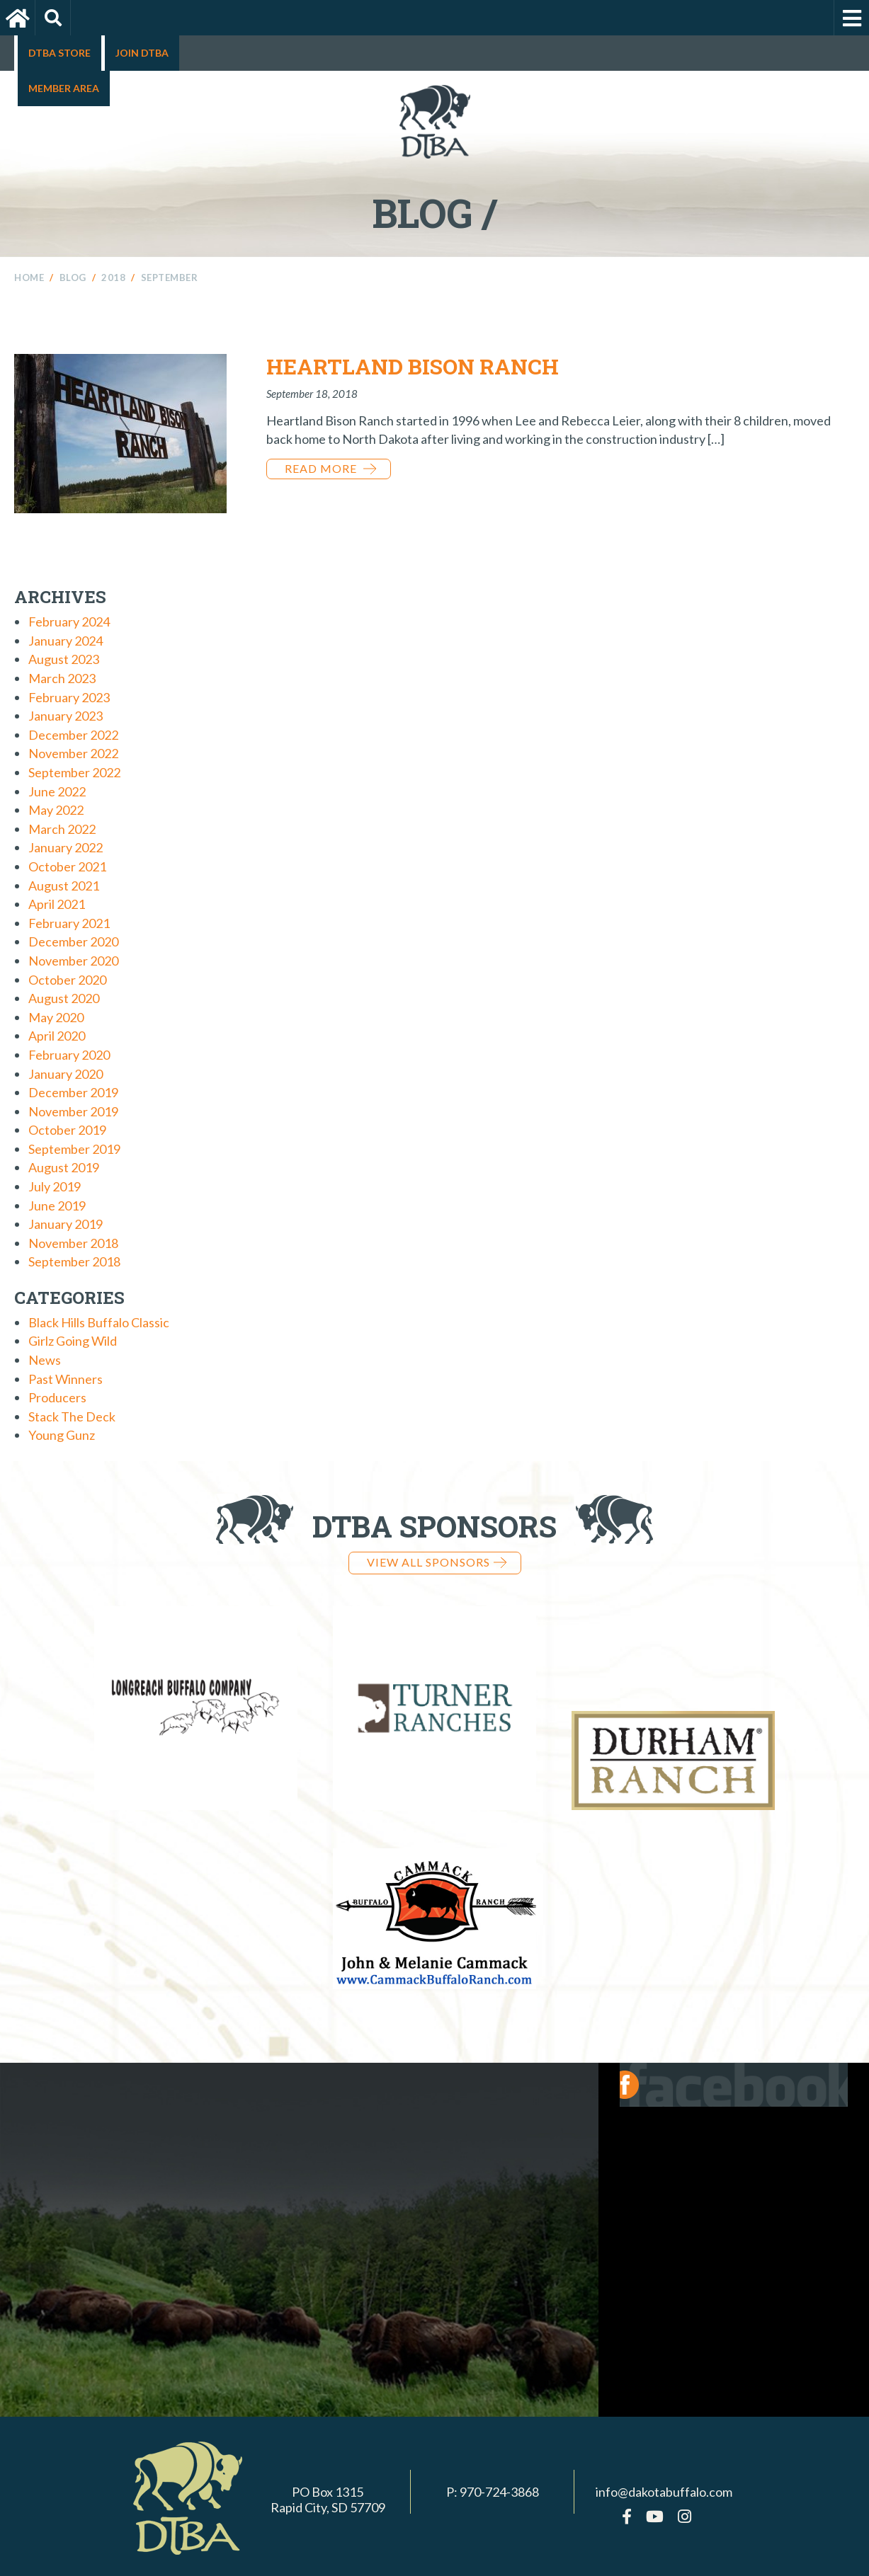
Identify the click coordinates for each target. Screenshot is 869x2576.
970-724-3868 (499, 2467)
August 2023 (63, 659)
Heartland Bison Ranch (412, 366)
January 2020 (65, 1074)
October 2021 (67, 866)
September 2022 (74, 772)
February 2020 (69, 1055)
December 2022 (73, 735)
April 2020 (56, 1035)
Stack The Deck (71, 1416)
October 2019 (67, 1130)
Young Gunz (61, 1435)
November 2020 (73, 960)
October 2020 (67, 980)
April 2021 (56, 904)
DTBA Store (59, 53)
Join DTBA (142, 53)
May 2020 (56, 1017)
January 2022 (65, 847)
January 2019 (65, 1224)
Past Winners (65, 1379)
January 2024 (65, 640)
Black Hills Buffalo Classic (98, 1322)
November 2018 (73, 1243)
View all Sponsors (436, 1562)
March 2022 (62, 829)
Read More (330, 468)
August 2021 (63, 885)
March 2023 (62, 678)
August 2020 (63, 998)
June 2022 (57, 791)
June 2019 (57, 1205)
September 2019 (74, 1149)
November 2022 (73, 753)
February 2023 (69, 697)
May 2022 (56, 810)
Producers (57, 1397)
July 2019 (54, 1186)
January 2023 (65, 715)
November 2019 (73, 1111)
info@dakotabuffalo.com (664, 2467)
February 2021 (69, 923)
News (44, 1360)
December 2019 (73, 1092)
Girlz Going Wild (72, 1341)
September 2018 (74, 1261)
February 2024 (69, 621)
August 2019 (63, 1167)
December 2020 (73, 941)
